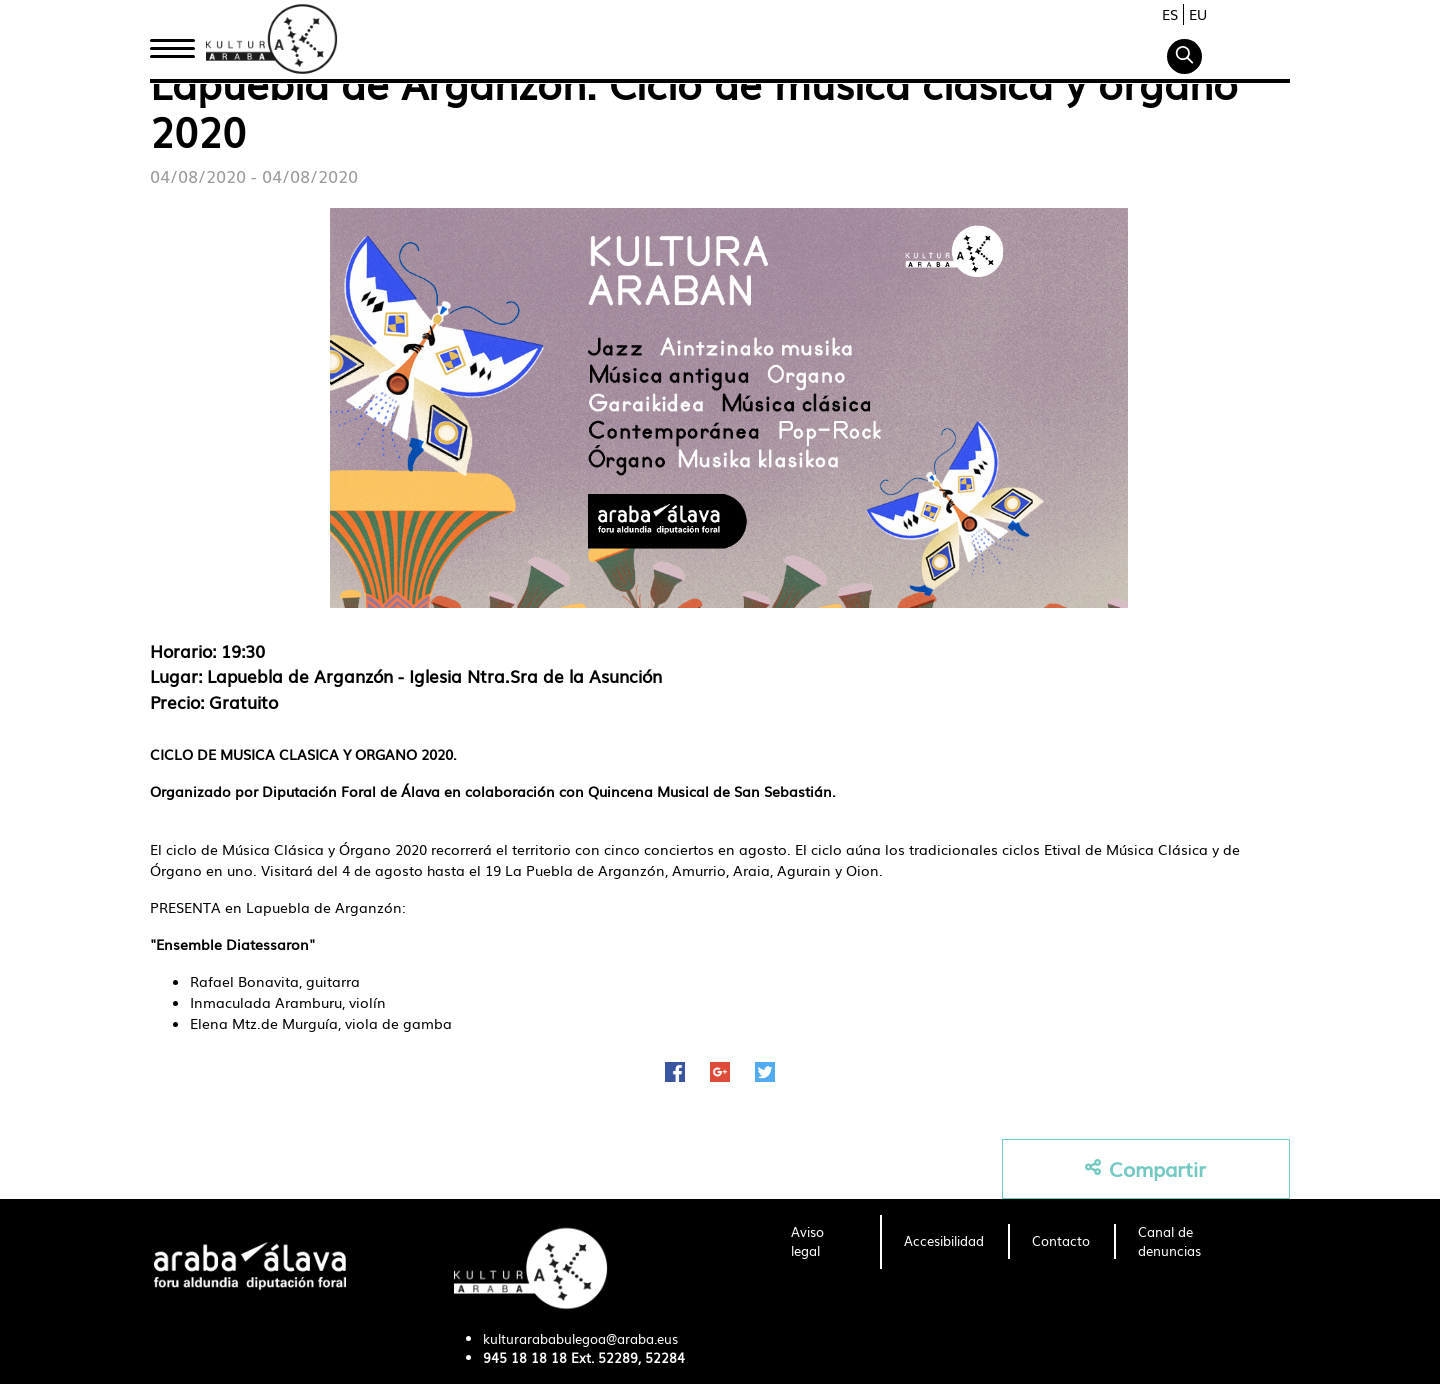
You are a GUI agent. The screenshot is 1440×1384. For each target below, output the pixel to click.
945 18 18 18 (525, 1357)
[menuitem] (823, 1242)
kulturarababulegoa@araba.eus (580, 1338)
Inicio (172, 43)
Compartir (1145, 1168)
